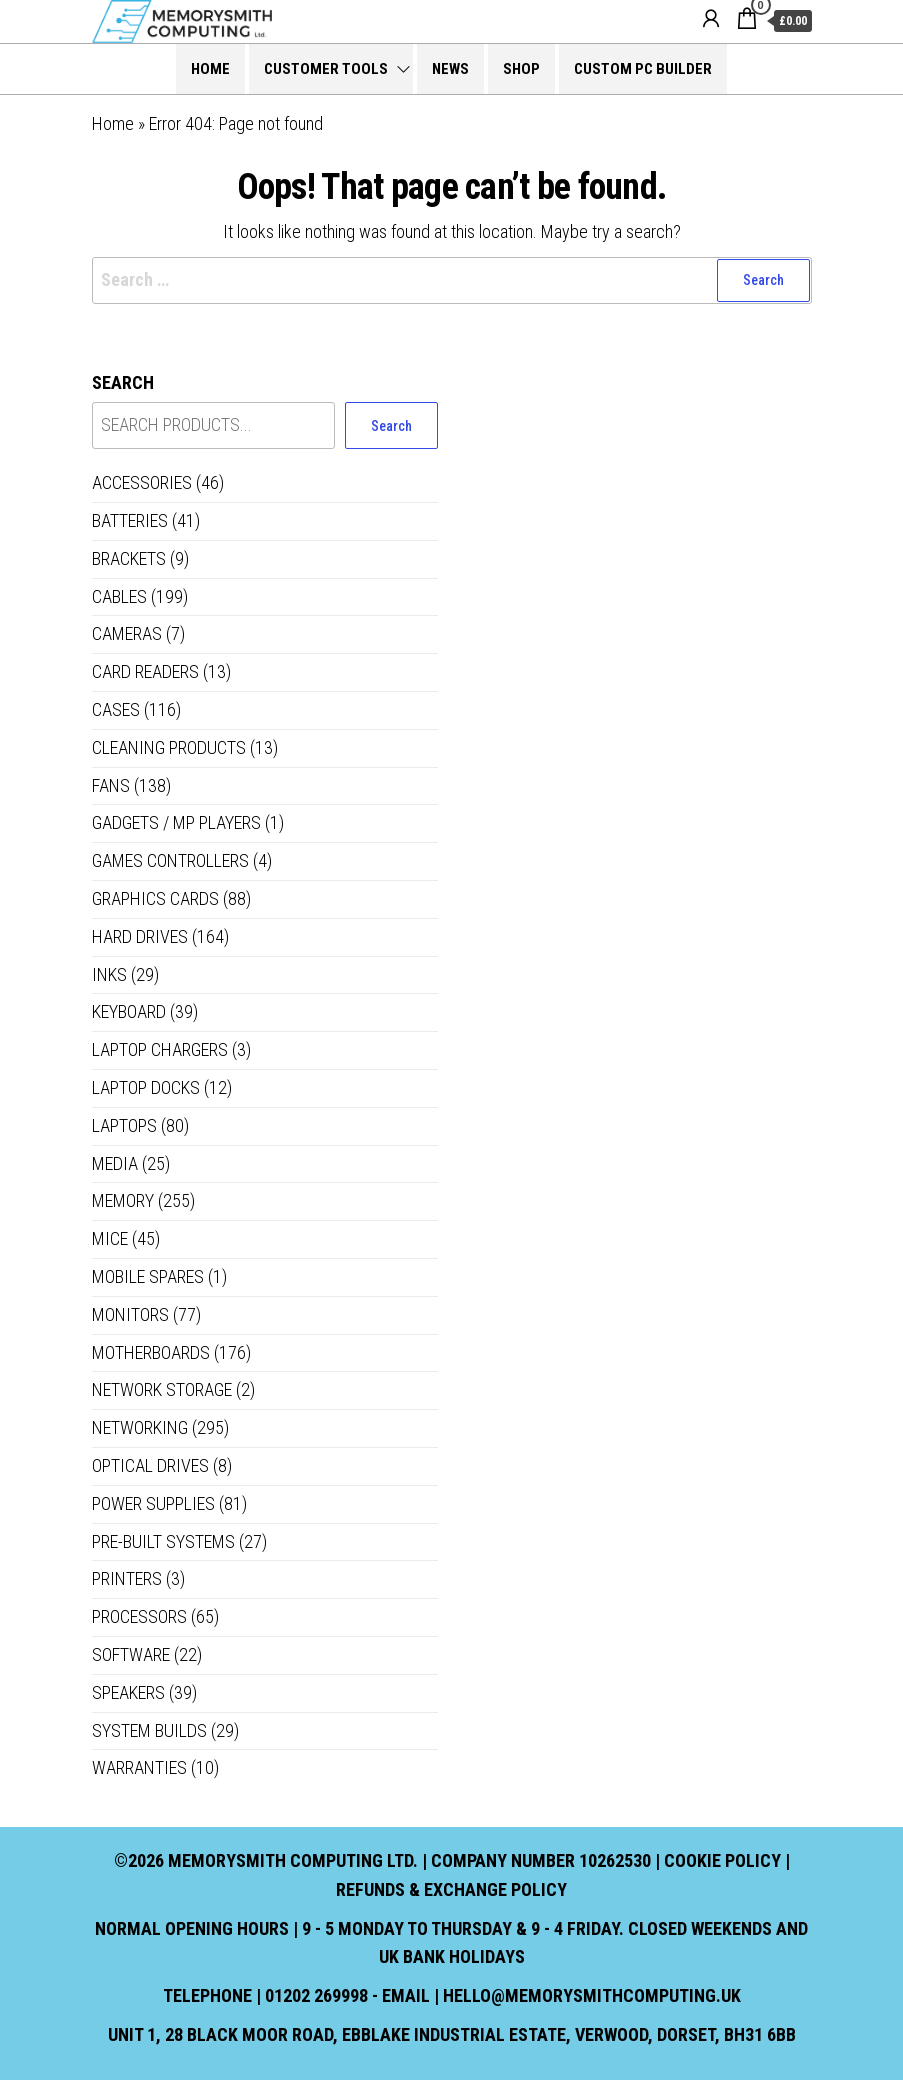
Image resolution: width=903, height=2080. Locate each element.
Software (131, 1654)
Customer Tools (326, 69)
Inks (109, 974)
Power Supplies (153, 1503)
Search (123, 382)
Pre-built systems (163, 1541)
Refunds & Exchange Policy (451, 1889)
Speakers (128, 1692)
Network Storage (162, 1389)
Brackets (129, 558)
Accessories (142, 482)
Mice (110, 1238)
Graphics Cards (155, 898)
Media (115, 1163)
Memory (123, 1200)
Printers (127, 1578)
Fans (111, 785)
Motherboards (151, 1352)
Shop (521, 69)
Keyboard (129, 1011)
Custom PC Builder (643, 69)
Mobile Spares (148, 1276)
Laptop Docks (146, 1087)
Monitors (130, 1314)
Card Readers (145, 671)
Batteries (130, 520)
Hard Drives (140, 936)
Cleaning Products (169, 747)
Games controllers (170, 860)
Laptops (124, 1125)
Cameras (127, 633)
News (450, 69)
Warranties (139, 1767)
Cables (119, 596)
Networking (140, 1427)
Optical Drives (150, 1465)
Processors (139, 1616)
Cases (116, 709)
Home (210, 69)
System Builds (149, 1730)
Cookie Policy (722, 1860)
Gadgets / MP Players (176, 822)
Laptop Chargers (160, 1049)
